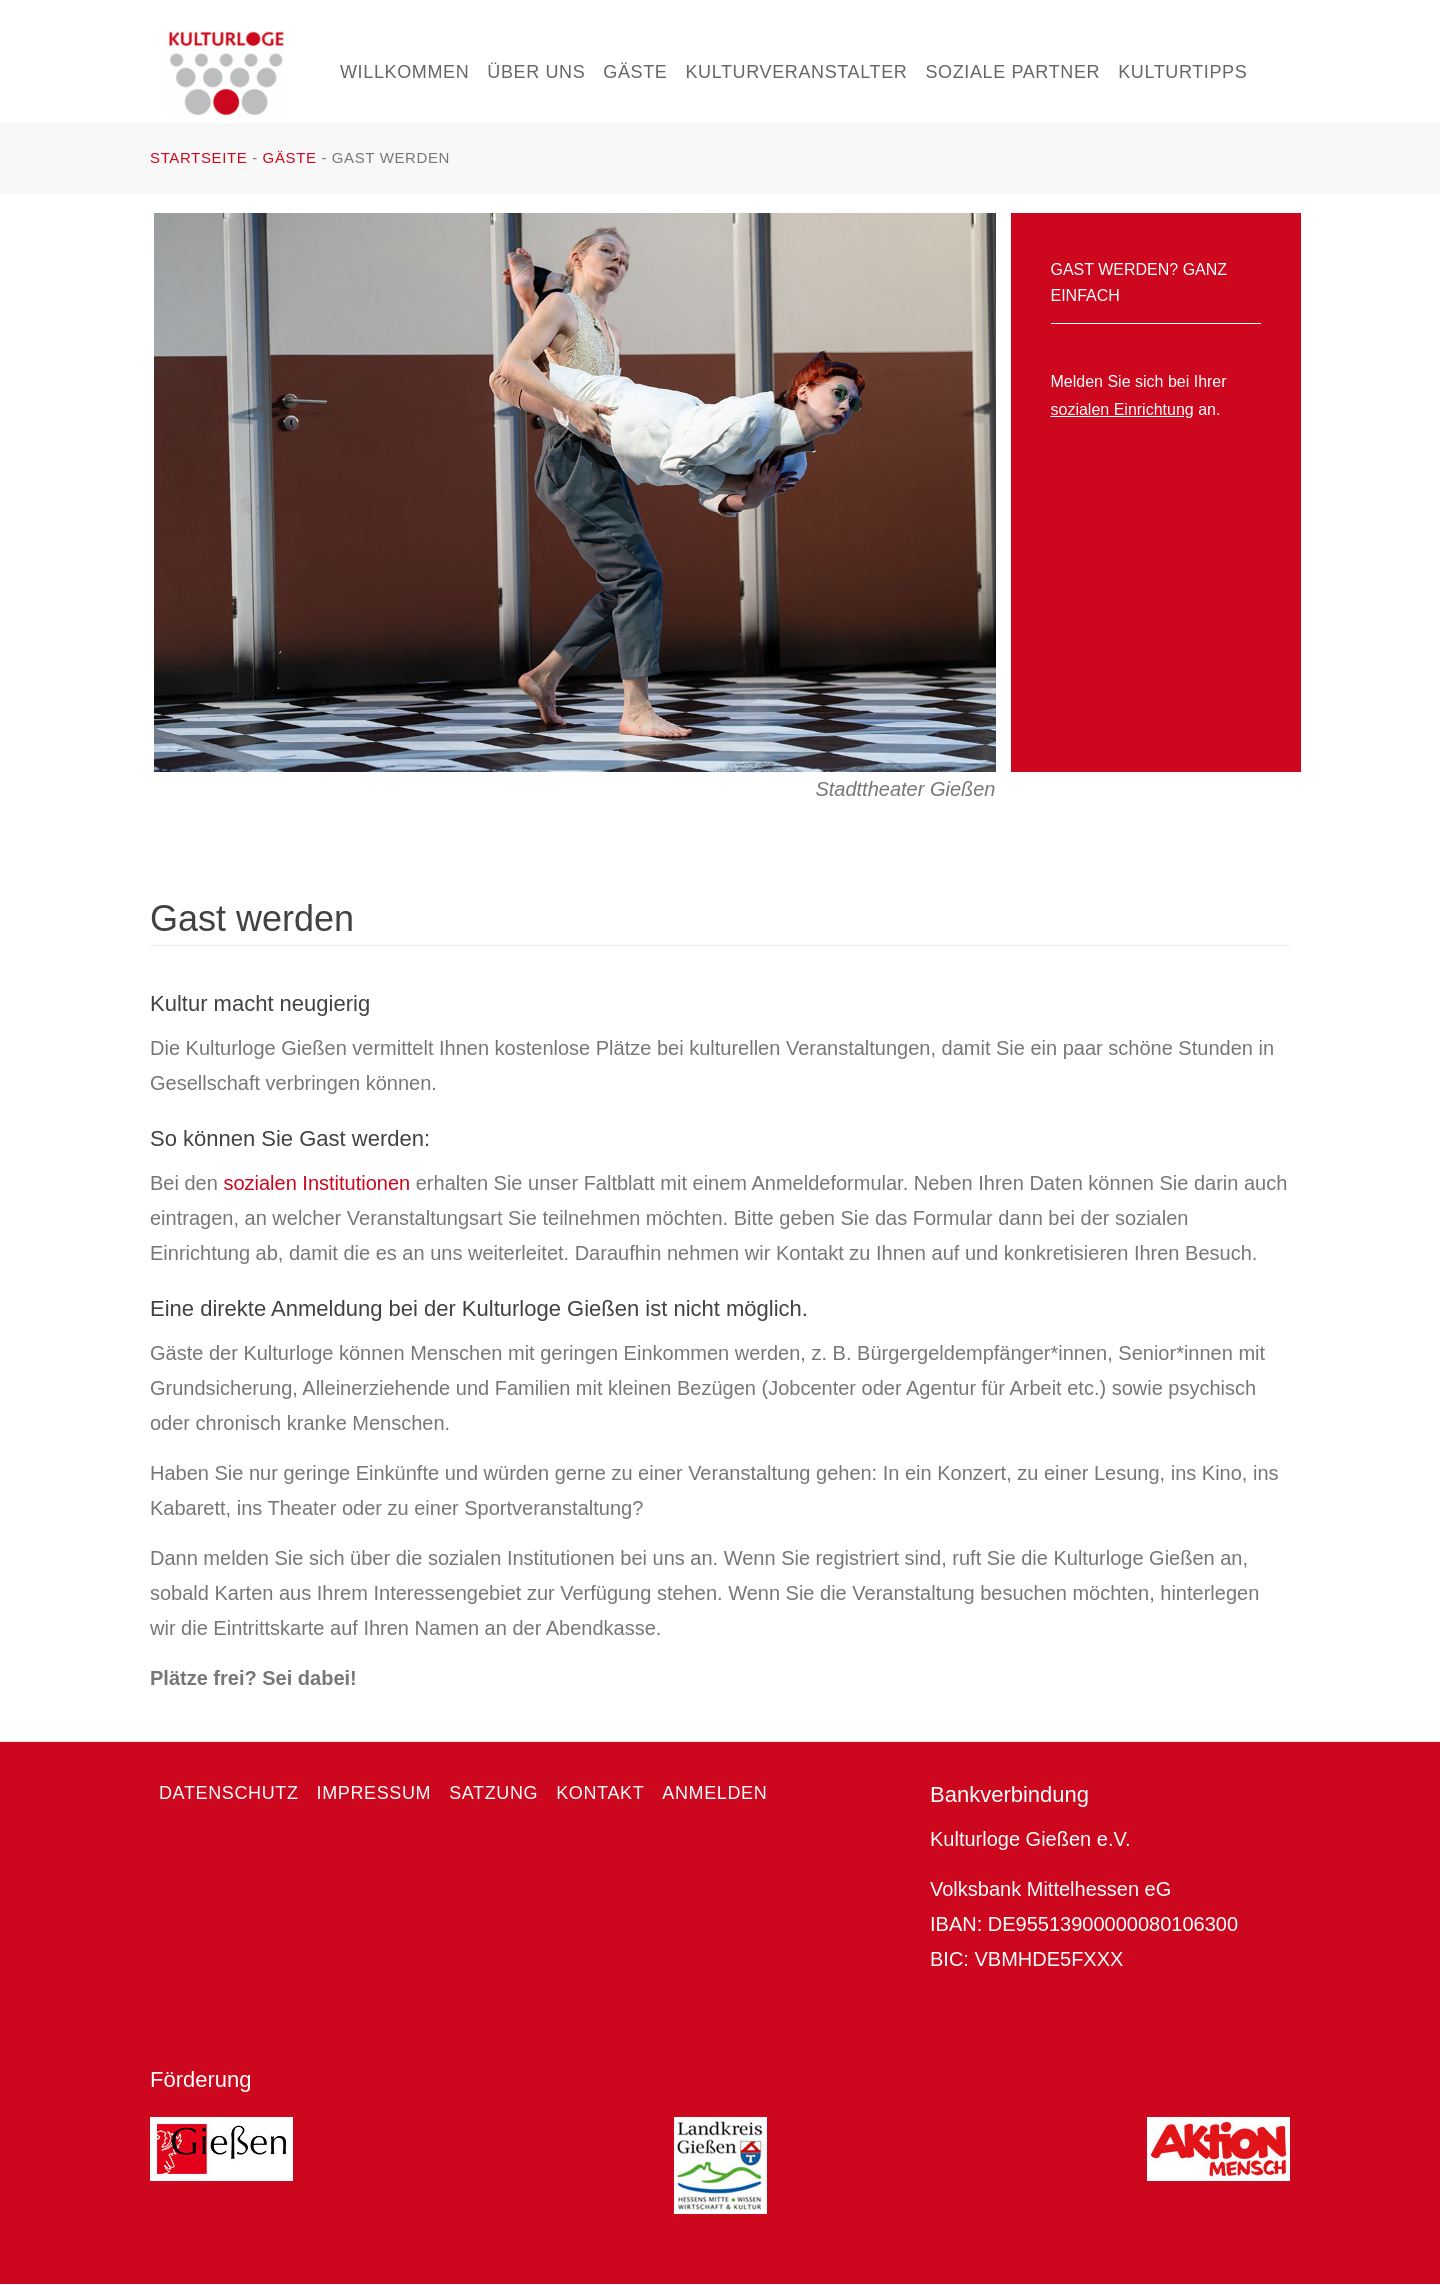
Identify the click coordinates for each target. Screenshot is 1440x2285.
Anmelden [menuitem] (714, 1793)
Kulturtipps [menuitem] (1182, 72)
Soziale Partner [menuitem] (1012, 72)
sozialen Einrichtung (1122, 409)
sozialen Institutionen (316, 1183)
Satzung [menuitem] (493, 1793)
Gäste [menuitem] (635, 72)
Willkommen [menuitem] (404, 72)
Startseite (198, 157)
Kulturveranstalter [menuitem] (796, 72)
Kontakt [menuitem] (600, 1793)
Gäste (290, 157)
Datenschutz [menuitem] (229, 1793)
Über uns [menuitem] (536, 72)
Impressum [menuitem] (374, 1793)
